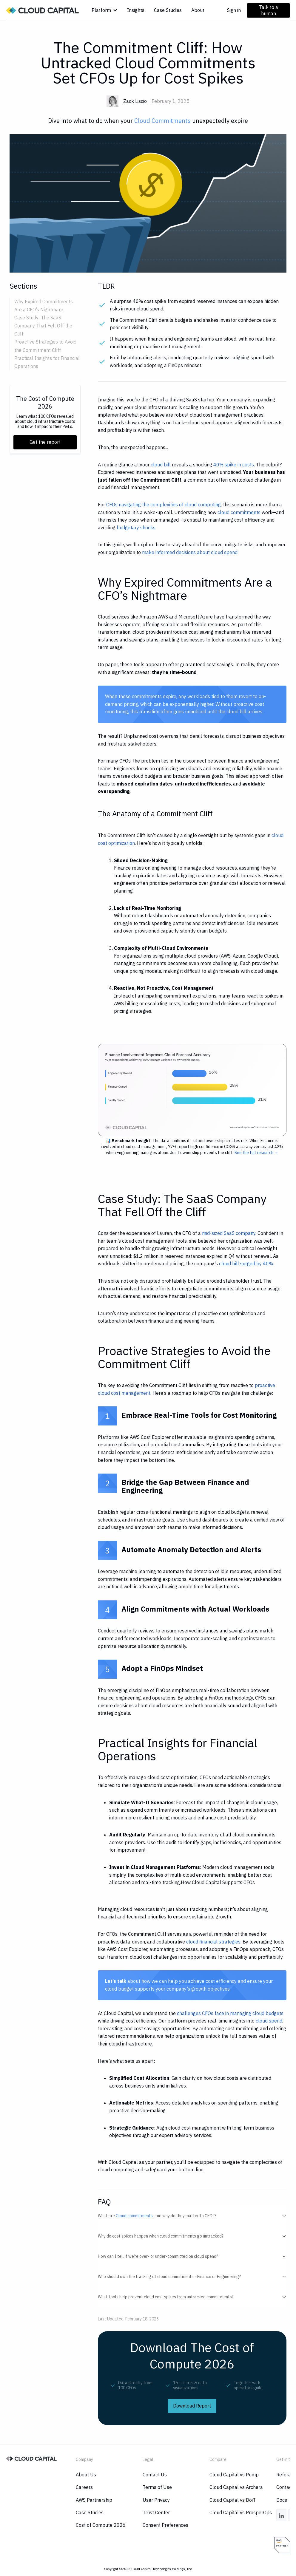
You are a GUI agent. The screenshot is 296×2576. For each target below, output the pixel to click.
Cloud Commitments (162, 121)
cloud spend (269, 2021)
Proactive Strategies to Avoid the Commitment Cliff (45, 346)
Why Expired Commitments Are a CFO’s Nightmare (43, 306)
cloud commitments (239, 512)
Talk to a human (268, 10)
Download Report (192, 2406)
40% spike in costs (233, 465)
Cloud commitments (134, 2215)
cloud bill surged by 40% (246, 1264)
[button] (105, 10)
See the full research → (256, 1152)
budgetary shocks (136, 528)
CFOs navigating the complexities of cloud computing (163, 505)
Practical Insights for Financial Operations (47, 362)
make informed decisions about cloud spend (190, 552)
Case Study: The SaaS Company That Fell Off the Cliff (43, 326)
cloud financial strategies (213, 1942)
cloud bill (161, 465)
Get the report (45, 442)
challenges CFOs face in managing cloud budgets (230, 2013)
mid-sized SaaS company (228, 1233)
